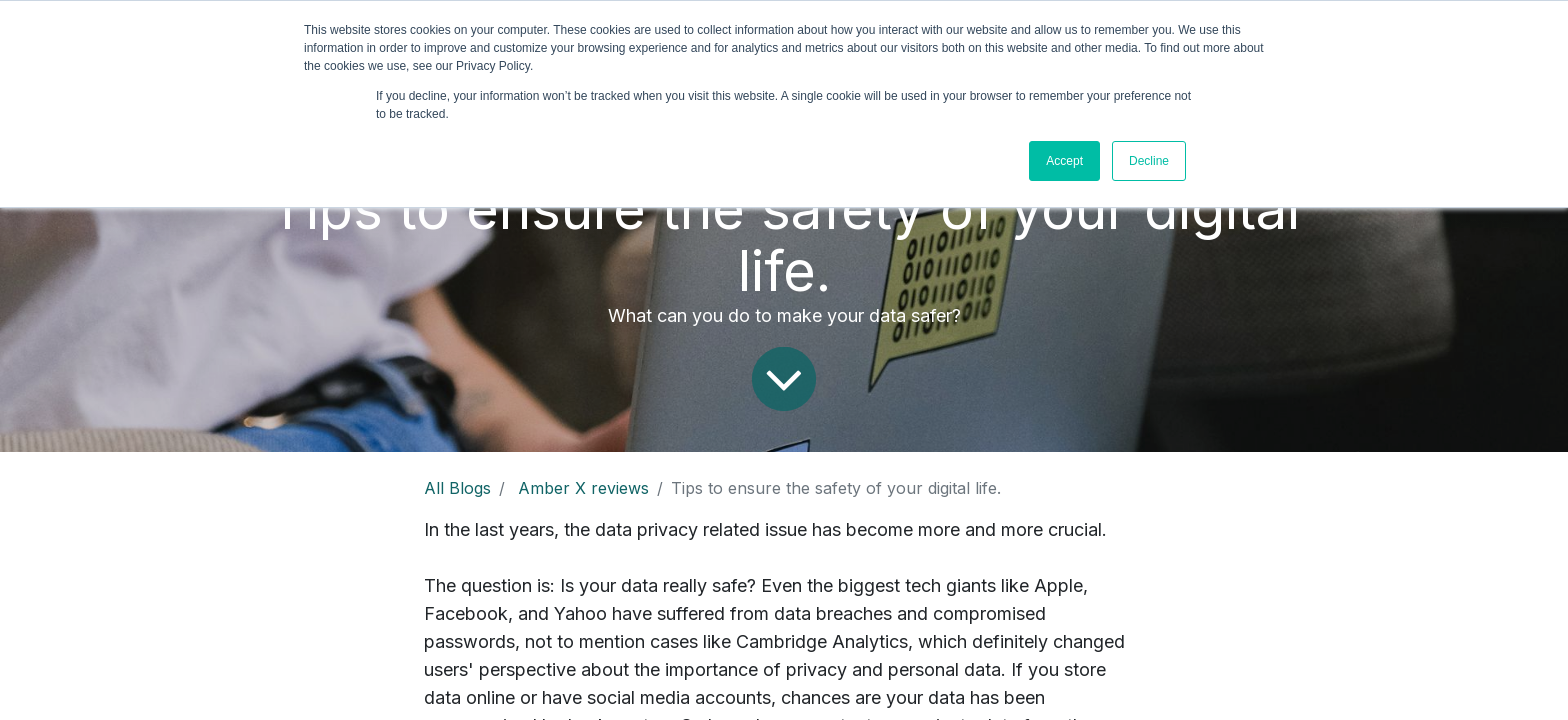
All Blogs (457, 488)
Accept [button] (1064, 161)
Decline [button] (1149, 161)
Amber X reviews (583, 488)
